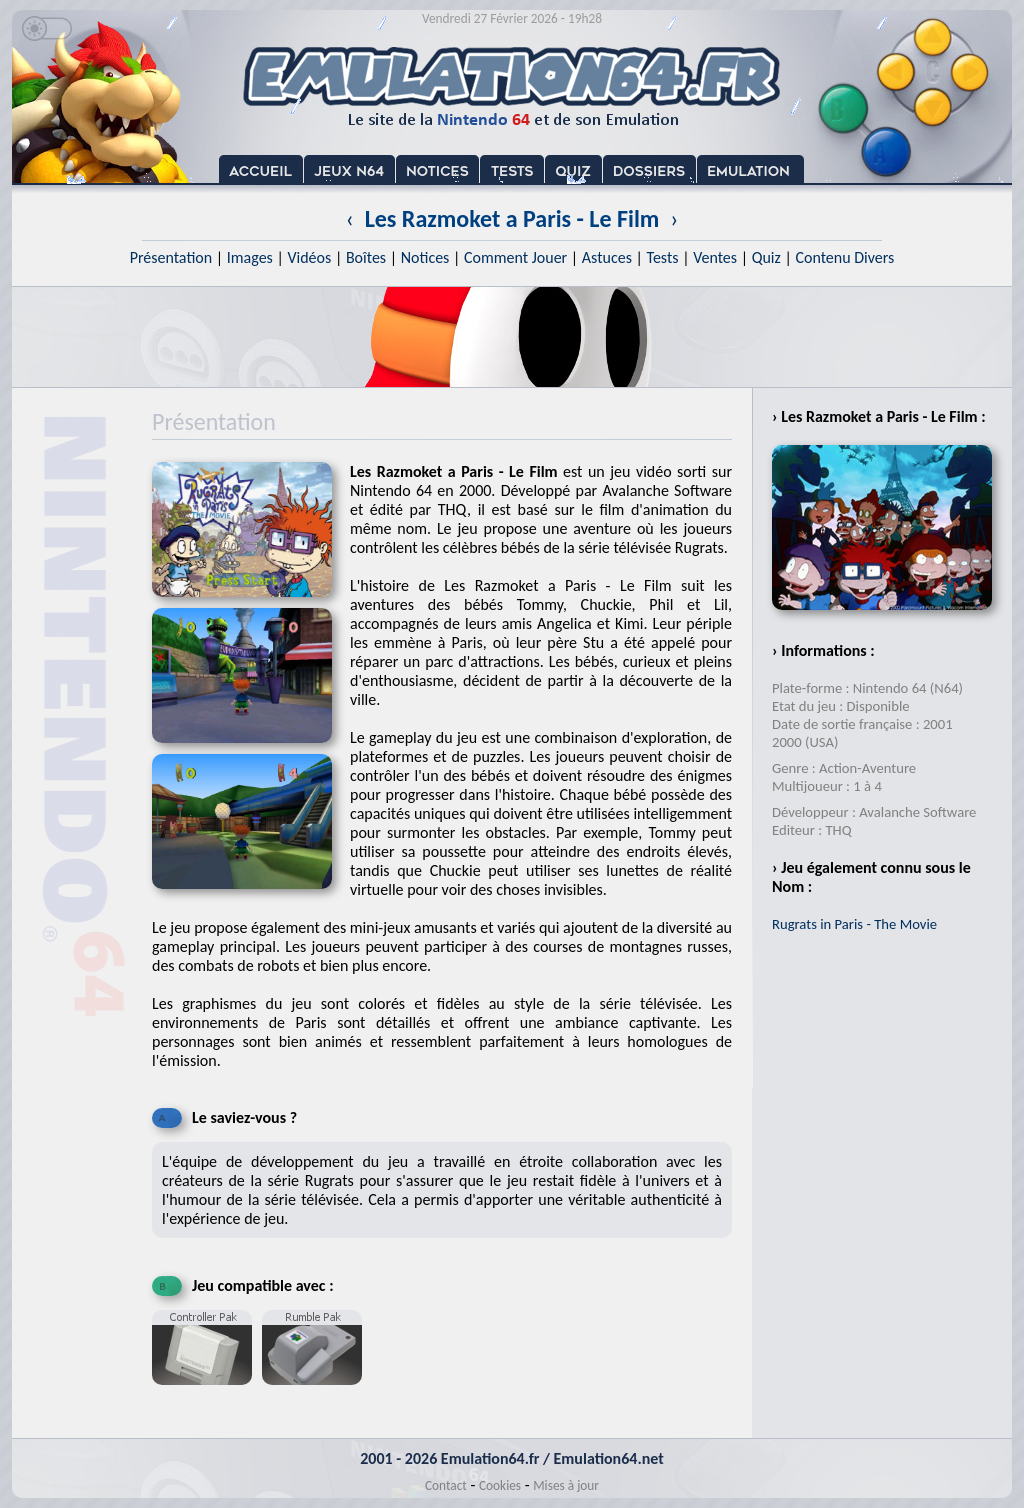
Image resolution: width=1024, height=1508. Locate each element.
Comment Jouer (515, 257)
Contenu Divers (844, 257)
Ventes (715, 257)
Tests (663, 257)
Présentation (171, 257)
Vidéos (309, 257)
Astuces (607, 257)
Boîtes (366, 257)
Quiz (766, 257)
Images (250, 257)
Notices (425, 257)
